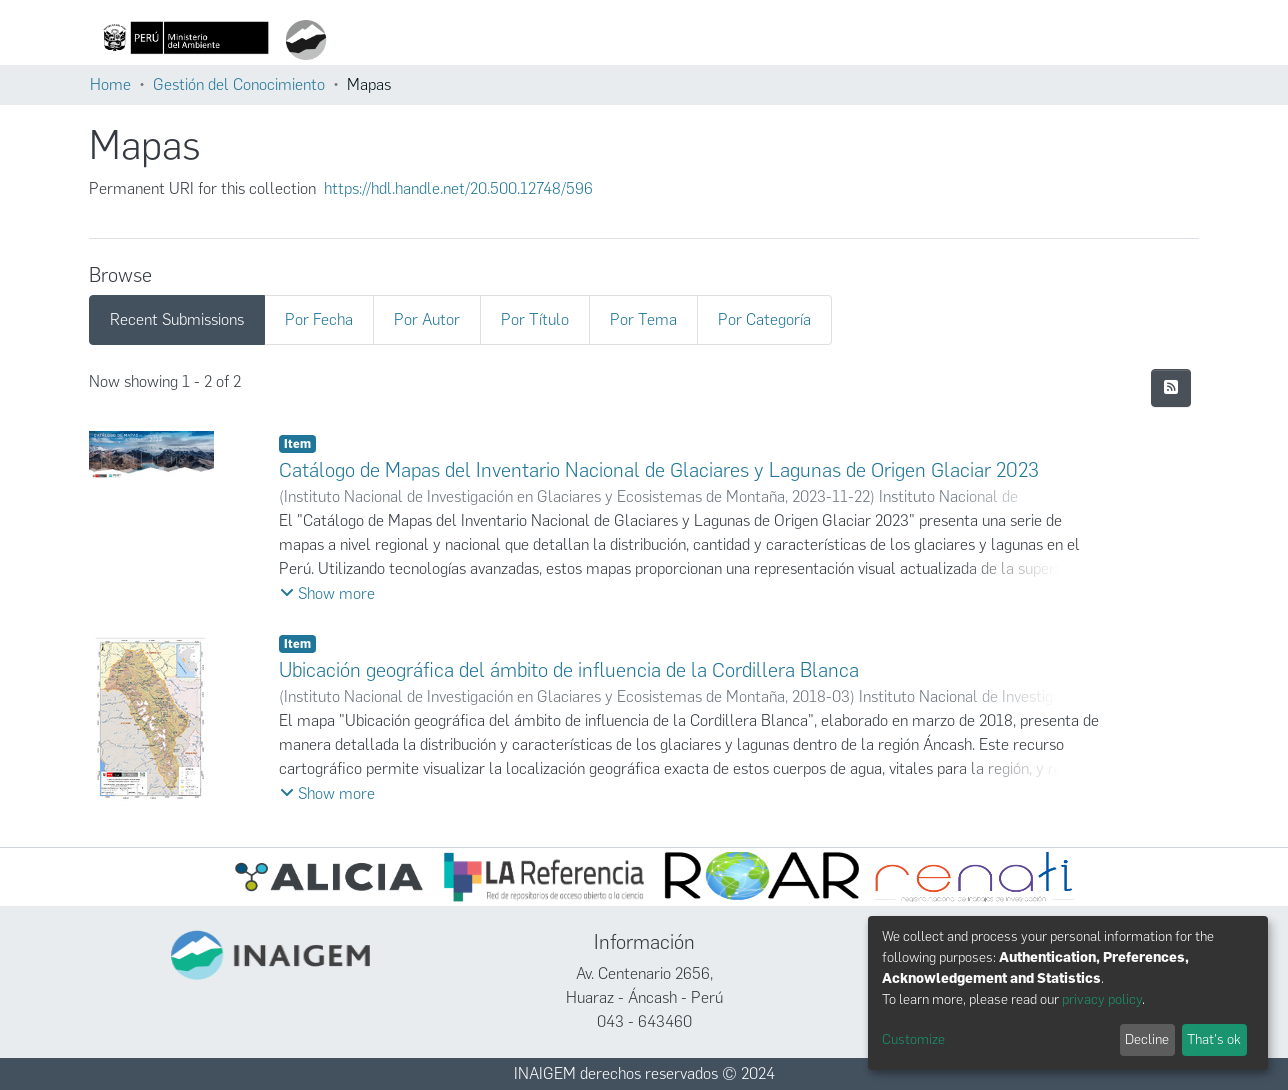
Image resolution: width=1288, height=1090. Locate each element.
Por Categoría (764, 319)
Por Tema (643, 319)
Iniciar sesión (1134, 40)
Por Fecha (319, 319)
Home (110, 84)
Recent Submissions (177, 319)
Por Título (535, 319)
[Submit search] (633, 40)
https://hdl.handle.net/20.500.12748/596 (458, 188)
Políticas (1041, 40)
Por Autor (427, 319)
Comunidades (698, 40)
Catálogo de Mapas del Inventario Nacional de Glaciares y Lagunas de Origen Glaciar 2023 (659, 470)
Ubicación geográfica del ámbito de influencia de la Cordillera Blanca (569, 670)
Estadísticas (927, 40)
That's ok (1214, 1039)
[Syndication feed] (1171, 388)
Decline (1147, 1039)
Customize (913, 1039)
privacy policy (1102, 999)
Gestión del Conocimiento (239, 84)
